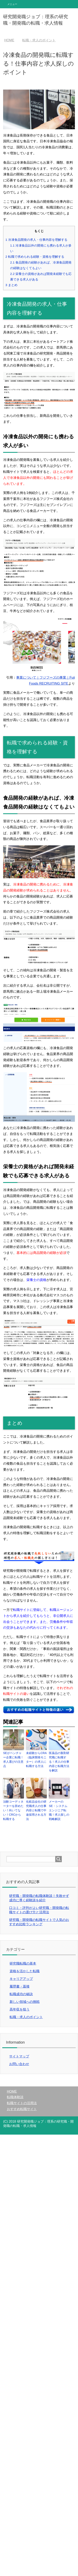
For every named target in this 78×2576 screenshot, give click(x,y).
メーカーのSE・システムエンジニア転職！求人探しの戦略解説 (59, 1810)
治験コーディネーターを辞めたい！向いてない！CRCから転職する (13, 1810)
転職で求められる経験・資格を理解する (34, 256)
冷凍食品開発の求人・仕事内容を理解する (36, 239)
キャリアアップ (21, 1979)
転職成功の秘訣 (21, 1994)
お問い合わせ (19, 2064)
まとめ (11, 285)
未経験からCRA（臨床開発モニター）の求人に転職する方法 (36, 1759)
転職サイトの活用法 (22, 2103)
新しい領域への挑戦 (25, 2001)
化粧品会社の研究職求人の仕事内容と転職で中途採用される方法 (36, 1810)
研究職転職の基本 (23, 1963)
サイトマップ (19, 2056)
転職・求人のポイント (26, 2017)
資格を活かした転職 (25, 1971)
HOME (12, 2091)
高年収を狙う (20, 2009)
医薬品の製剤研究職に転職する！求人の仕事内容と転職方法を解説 (59, 1761)
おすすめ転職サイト (22, 2109)
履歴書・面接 (20, 1986)
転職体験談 (15, 2097)
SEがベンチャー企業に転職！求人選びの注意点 (13, 1759)
